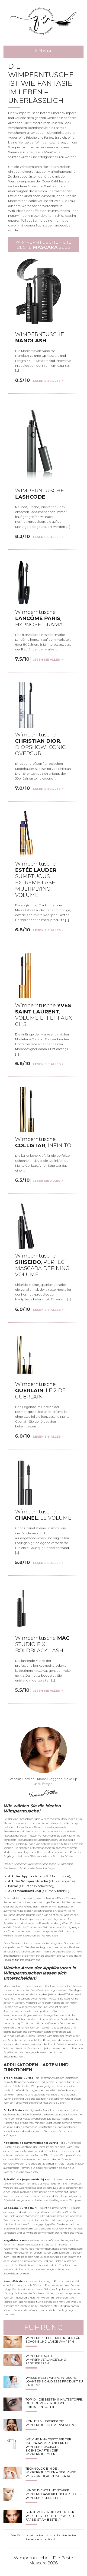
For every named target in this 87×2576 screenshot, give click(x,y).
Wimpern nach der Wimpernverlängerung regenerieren (46, 2359)
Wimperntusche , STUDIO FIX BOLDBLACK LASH (43, 1644)
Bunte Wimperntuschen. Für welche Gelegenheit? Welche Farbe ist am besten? (51, 2515)
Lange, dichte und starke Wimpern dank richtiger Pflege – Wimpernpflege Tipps (54, 2494)
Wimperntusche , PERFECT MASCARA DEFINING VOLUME (42, 1265)
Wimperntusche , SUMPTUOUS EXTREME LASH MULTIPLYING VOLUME (36, 879)
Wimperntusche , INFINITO (43, 1142)
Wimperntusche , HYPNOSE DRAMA (39, 618)
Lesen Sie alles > (48, 380)
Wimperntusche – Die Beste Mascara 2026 (43, 2560)
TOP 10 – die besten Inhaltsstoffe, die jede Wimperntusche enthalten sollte (54, 2403)
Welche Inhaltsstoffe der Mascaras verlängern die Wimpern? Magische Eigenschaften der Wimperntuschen (48, 2446)
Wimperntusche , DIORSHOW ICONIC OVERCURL (40, 744)
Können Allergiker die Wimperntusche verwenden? (51, 2423)
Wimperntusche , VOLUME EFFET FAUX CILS (43, 1014)
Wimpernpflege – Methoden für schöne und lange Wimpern (53, 2339)
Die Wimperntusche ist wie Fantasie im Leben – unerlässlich (43, 2537)
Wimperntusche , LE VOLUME (43, 1515)
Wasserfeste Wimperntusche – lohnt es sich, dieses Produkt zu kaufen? (54, 2381)
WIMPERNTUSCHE (39, 337)
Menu (43, 50)
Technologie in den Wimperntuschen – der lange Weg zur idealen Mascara (51, 2472)
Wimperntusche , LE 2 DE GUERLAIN (40, 1390)
